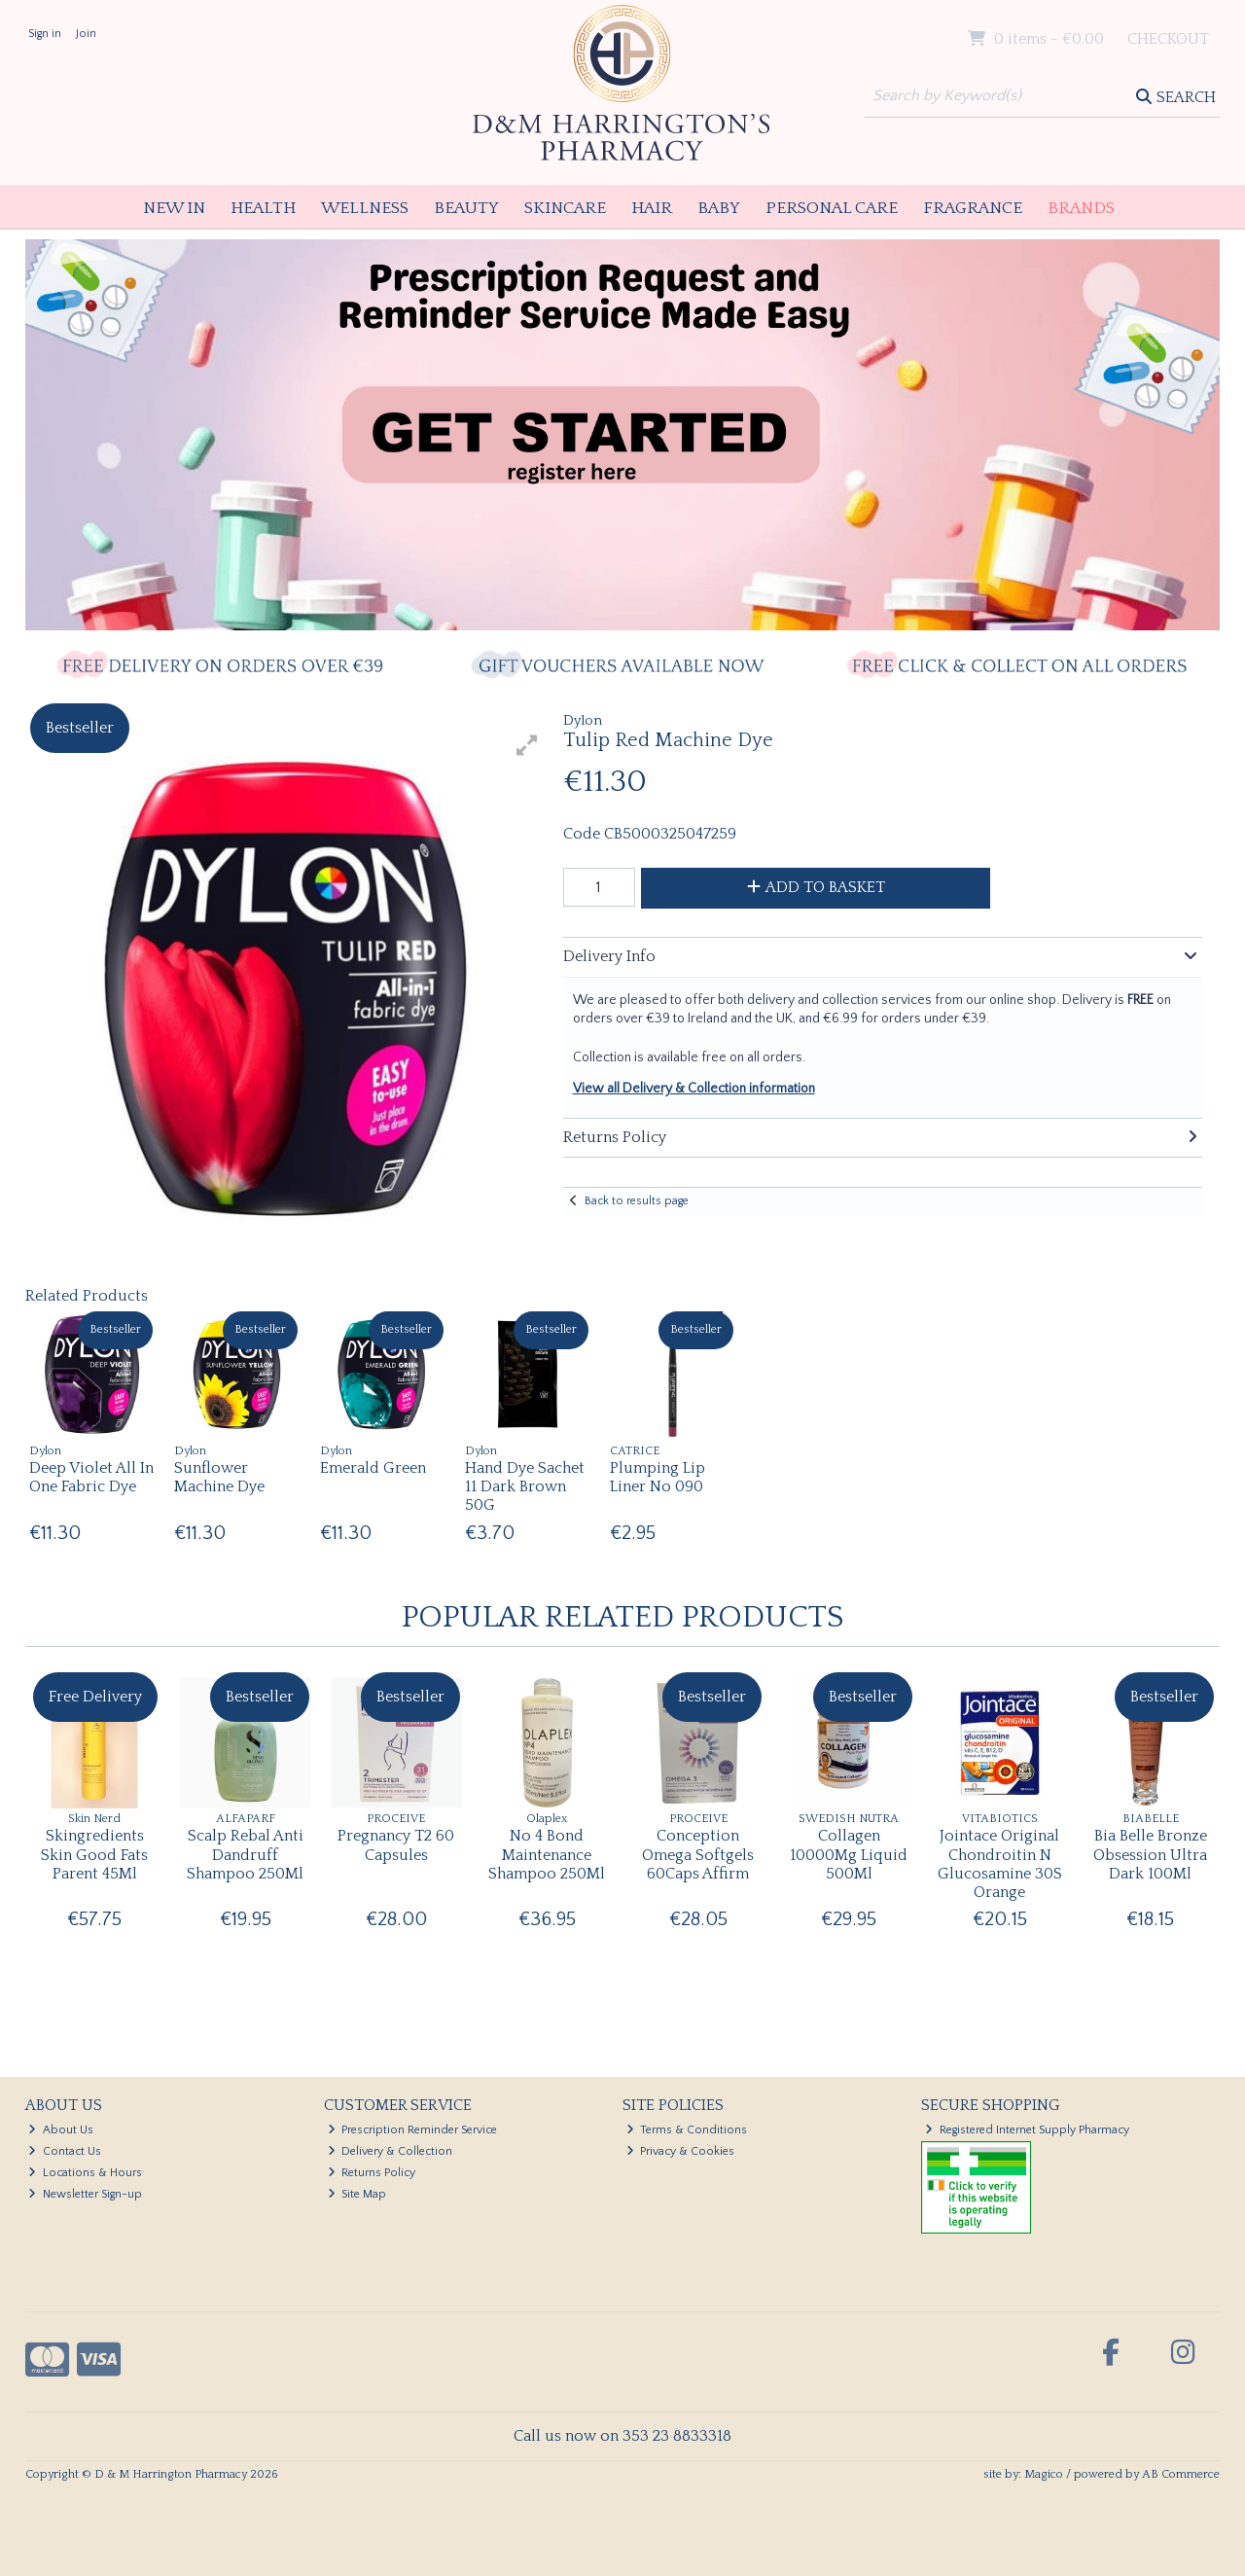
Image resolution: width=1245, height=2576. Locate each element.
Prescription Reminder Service (413, 2130)
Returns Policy (372, 2172)
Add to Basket (816, 887)
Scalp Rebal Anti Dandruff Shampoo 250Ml (245, 1854)
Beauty (466, 208)
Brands (1081, 208)
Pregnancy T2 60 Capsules (396, 1845)
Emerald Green (373, 1468)
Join (86, 33)
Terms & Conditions (687, 2130)
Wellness (365, 208)
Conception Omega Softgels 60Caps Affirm (698, 1854)
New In (174, 208)
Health (263, 208)
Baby (718, 208)
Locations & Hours (85, 2172)
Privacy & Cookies (680, 2151)
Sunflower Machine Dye (219, 1477)
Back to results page (637, 1201)
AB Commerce (1181, 2474)
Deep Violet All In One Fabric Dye (91, 1477)
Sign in (44, 33)
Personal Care (831, 208)
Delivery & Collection (390, 2151)
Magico (1043, 2474)
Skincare (565, 208)
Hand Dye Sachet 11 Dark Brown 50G (525, 1486)
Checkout (1168, 39)
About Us (60, 2130)
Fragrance (972, 208)
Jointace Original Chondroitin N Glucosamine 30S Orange (1000, 1864)
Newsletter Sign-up (85, 2194)
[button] (527, 745)
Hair (651, 208)
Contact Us (64, 2151)
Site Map (357, 2194)
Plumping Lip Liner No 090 (657, 1477)
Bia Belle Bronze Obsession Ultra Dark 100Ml (1150, 1854)
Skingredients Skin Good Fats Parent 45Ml (94, 1854)
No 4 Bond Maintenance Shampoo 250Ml (546, 1854)
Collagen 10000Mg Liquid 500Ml (848, 1854)
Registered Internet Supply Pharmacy (1027, 2130)
